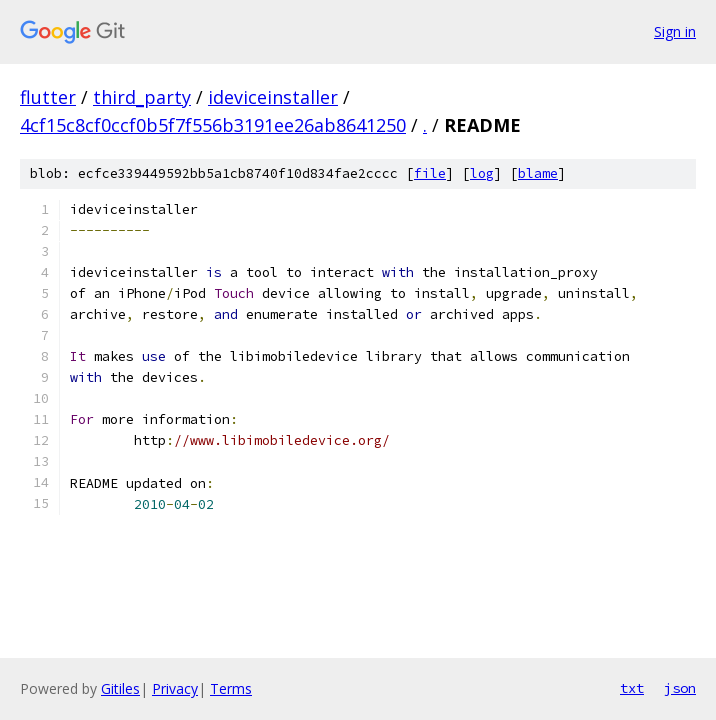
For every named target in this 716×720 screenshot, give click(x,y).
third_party (142, 97)
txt (632, 688)
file (430, 173)
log (482, 173)
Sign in (675, 31)
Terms (231, 688)
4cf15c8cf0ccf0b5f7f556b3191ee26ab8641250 (213, 125)
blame (538, 173)
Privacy (175, 688)
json (680, 688)
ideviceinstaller (273, 97)
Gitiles (120, 688)
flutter (48, 97)
